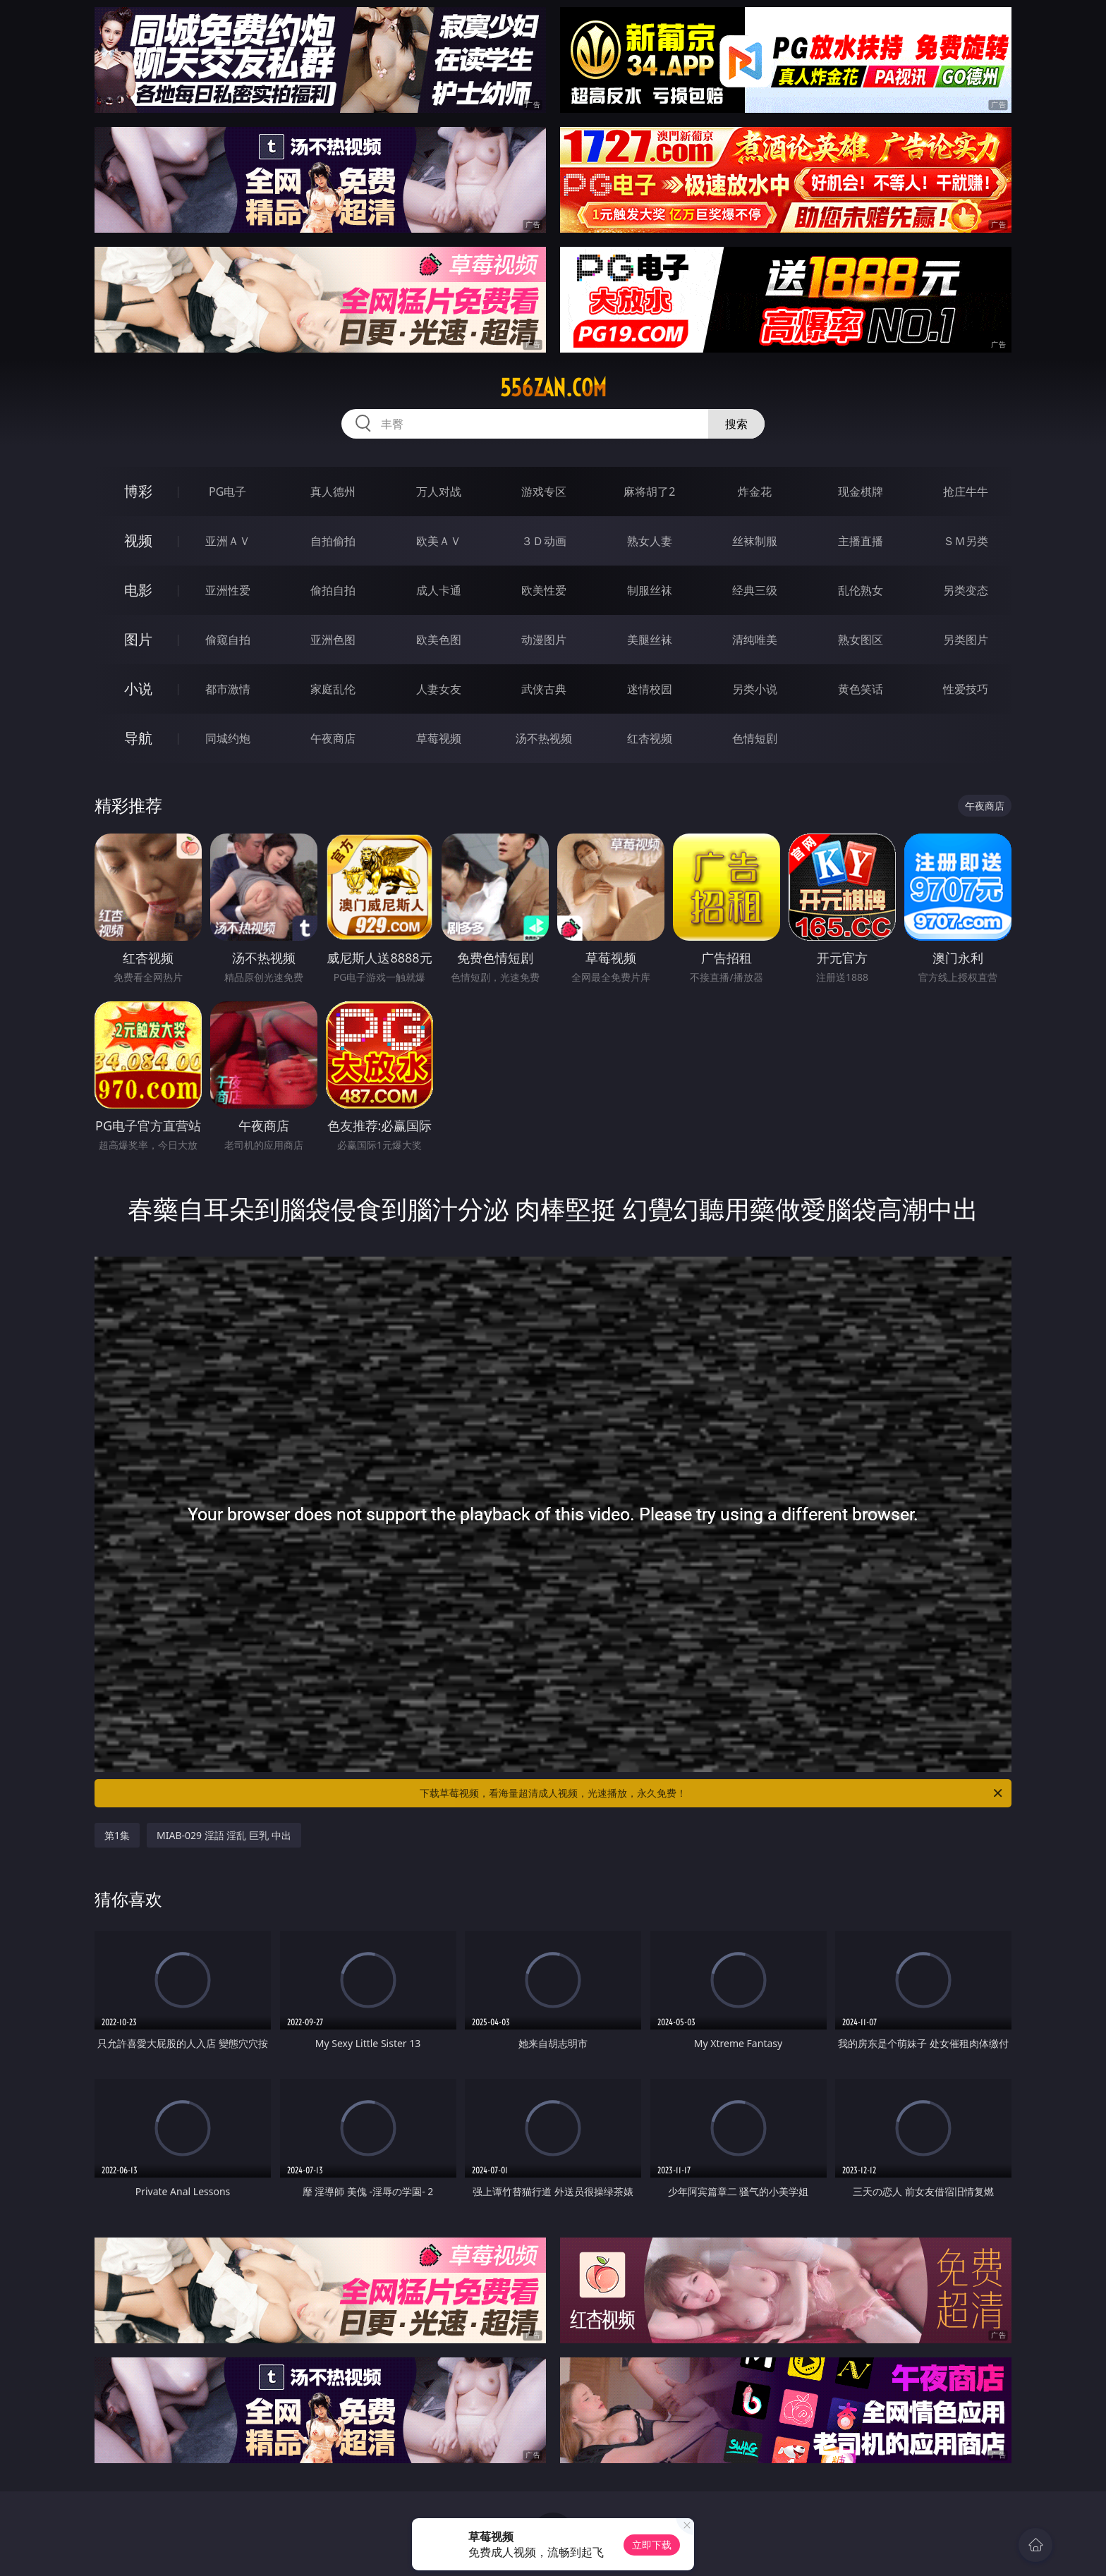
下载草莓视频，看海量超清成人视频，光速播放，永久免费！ (712, 1793)
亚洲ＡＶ (227, 541)
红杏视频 (649, 738)
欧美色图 (438, 639)
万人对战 (438, 491)
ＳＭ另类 (965, 541)
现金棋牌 (860, 491)
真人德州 (333, 491)
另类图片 (965, 639)
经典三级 (754, 590)
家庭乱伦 (333, 689)
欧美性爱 (543, 590)
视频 (138, 540)
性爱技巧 (965, 689)
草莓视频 (438, 738)
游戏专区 (543, 491)
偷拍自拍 (333, 590)
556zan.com (553, 388)
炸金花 (755, 491)
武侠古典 (543, 689)
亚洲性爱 (227, 590)
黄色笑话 (860, 689)
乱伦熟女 (860, 590)
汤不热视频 (544, 738)
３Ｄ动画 (543, 541)
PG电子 (227, 491)
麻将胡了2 (649, 491)
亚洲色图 (333, 639)
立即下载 (652, 2544)
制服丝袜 (649, 590)
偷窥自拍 (227, 639)
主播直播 (860, 541)
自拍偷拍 (333, 541)
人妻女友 (438, 689)
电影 (138, 589)
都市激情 (227, 689)
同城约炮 (227, 738)
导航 (138, 737)
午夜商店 (333, 738)
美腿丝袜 (649, 639)
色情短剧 (754, 738)
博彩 (138, 491)
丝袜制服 (754, 541)
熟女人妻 (649, 541)
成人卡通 (438, 590)
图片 (138, 639)
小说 (138, 688)
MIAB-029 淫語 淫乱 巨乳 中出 (224, 1835)
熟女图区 (860, 639)
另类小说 (754, 689)
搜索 (736, 424)
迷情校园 (649, 689)
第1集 (117, 1835)
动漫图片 (543, 639)
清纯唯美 (754, 639)
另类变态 (965, 590)
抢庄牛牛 (965, 491)
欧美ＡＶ (438, 541)
